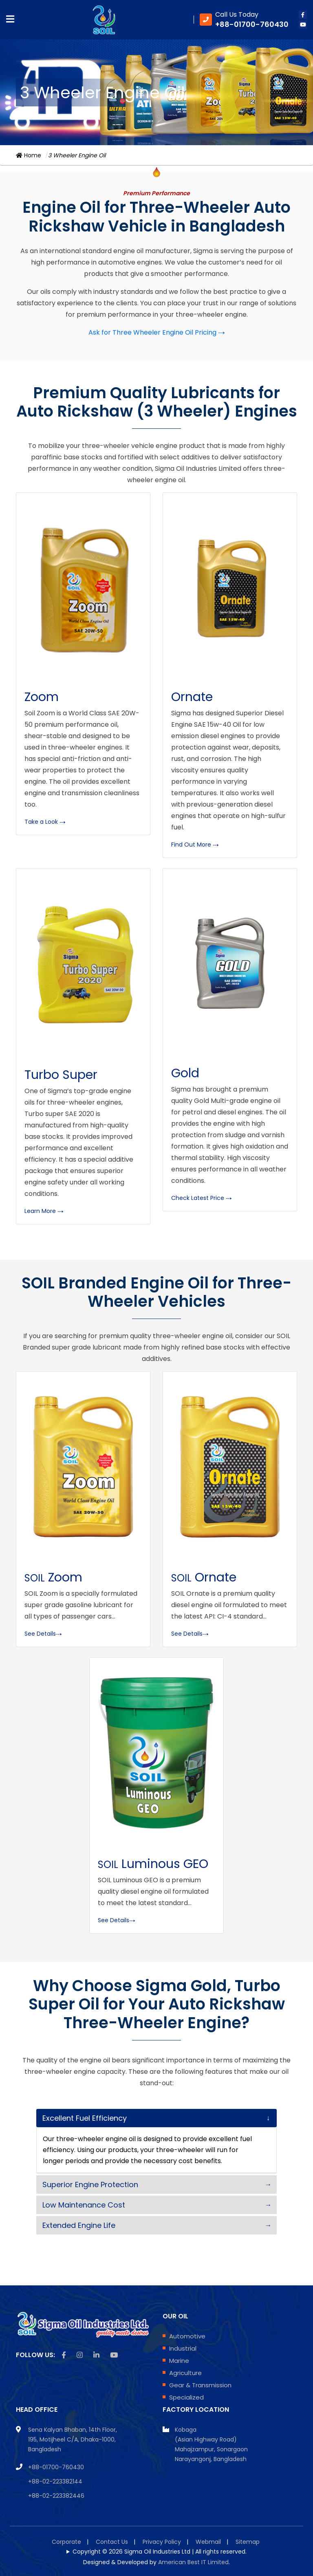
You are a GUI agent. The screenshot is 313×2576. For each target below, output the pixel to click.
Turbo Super (60, 1074)
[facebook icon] (303, 15)
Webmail (208, 2542)
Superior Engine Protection (90, 2184)
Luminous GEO (153, 1863)
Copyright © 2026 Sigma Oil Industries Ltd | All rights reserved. (160, 2551)
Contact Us (112, 2542)
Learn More (44, 1211)
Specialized (186, 2397)
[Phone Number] (244, 19)
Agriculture (185, 2373)
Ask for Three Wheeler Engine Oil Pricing (156, 332)
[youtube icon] (303, 24)
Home (28, 155)
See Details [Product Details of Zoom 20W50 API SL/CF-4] (43, 1634)
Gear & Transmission (200, 2385)
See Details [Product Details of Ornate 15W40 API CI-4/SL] (190, 1634)
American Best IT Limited (193, 2562)
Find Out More (195, 844)
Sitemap (248, 2542)
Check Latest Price (201, 1198)
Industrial (182, 2348)
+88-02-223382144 (55, 2481)
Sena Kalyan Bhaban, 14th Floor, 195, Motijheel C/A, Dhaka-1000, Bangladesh (72, 2439)
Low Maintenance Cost (83, 2205)
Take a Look (45, 822)
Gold (185, 1073)
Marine (179, 2360)
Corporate (66, 2542)
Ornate (192, 697)
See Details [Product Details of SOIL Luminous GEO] (116, 1920)
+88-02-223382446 (56, 2496)
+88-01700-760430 (56, 2467)
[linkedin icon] (96, 2355)
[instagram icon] (79, 2355)
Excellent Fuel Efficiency (84, 2118)
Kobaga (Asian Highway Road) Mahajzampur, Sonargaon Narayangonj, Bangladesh (211, 2444)
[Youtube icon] (114, 2355)
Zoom (41, 697)
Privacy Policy (162, 2542)
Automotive (187, 2336)
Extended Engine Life (78, 2225)
